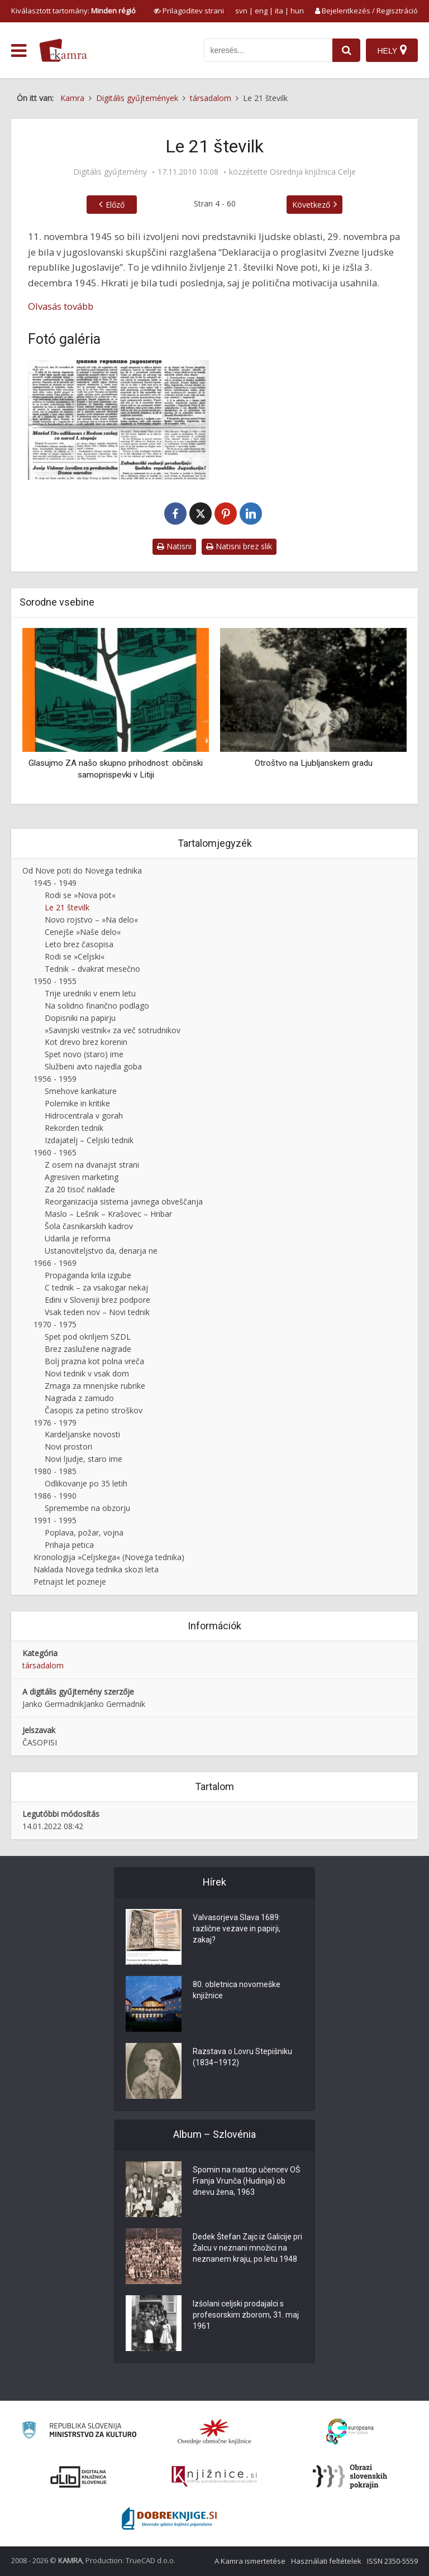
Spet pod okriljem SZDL (88, 1336)
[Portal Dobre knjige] (169, 2518)
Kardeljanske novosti (82, 1434)
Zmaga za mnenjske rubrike (95, 1385)
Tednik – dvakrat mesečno (92, 968)
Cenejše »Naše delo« (83, 932)
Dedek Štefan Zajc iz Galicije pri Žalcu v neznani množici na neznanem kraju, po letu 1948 (247, 2247)
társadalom (43, 1665)
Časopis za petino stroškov (93, 1410)
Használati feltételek (326, 2561)
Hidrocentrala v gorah (84, 1115)
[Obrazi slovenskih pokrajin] (350, 2477)
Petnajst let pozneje (70, 1581)
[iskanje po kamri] (268, 50)
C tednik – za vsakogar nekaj (96, 1287)
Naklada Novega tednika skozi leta (96, 1569)
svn (241, 11)
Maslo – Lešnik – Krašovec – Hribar (108, 1213)
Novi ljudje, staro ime (83, 1459)
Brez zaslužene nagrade (88, 1349)
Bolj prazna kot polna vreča (94, 1361)
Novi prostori (68, 1446)
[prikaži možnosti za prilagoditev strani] (189, 11)
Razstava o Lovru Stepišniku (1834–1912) (242, 2057)
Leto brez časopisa (79, 944)
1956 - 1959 (55, 1078)
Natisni (174, 546)
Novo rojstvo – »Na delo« (91, 919)
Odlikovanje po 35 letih (86, 1483)
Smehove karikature (81, 1091)
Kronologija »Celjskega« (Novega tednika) (109, 1557)
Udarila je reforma (78, 1238)
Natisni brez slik (239, 546)
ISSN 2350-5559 (392, 2561)
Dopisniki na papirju (80, 1018)
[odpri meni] (18, 51)
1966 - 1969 (55, 1263)
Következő (311, 204)
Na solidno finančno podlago (97, 1005)
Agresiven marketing (81, 1177)
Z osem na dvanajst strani (92, 1164)
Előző (115, 204)
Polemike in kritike (77, 1103)
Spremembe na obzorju (87, 1508)
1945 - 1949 (55, 882)
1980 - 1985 (55, 1471)
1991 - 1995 (55, 1520)
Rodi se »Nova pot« (80, 895)
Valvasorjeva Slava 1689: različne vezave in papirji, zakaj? (236, 1928)
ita (279, 11)
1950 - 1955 (55, 981)
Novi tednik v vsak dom (87, 1373)
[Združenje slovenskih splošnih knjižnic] (214, 2476)
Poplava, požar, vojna (84, 1532)
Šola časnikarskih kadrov (89, 1226)
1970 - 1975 (55, 1324)
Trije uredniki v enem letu (90, 993)
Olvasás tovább (60, 306)
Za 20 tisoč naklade (80, 1189)
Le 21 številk (67, 907)
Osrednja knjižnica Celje (313, 172)
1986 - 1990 (55, 1495)
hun (297, 11)
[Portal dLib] (78, 2477)
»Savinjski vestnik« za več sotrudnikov (112, 1030)
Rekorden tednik (74, 1127)
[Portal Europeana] (350, 2431)
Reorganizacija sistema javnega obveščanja (124, 1201)
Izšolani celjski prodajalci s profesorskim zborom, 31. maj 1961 (246, 2314)
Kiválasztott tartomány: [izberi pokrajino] (73, 11)
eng (261, 11)
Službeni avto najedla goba (93, 1066)
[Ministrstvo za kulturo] (79, 2432)
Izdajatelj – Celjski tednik (89, 1140)
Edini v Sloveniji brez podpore (97, 1299)
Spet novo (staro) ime (84, 1054)
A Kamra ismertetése (249, 2561)
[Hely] (392, 50)
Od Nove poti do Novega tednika (82, 870)
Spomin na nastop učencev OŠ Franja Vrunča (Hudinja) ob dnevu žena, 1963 (246, 2180)
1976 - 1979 (55, 1422)
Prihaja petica (69, 1544)
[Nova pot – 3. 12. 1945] (118, 420)
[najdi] (346, 50)
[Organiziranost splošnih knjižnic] (214, 2431)
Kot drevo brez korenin (86, 1042)
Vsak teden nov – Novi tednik (97, 1312)
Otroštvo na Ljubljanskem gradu (314, 763)
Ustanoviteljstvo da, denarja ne (101, 1250)
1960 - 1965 (55, 1152)
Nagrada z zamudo (79, 1398)
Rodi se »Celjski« (74, 956)
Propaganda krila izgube (88, 1275)
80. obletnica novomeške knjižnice (236, 1990)
